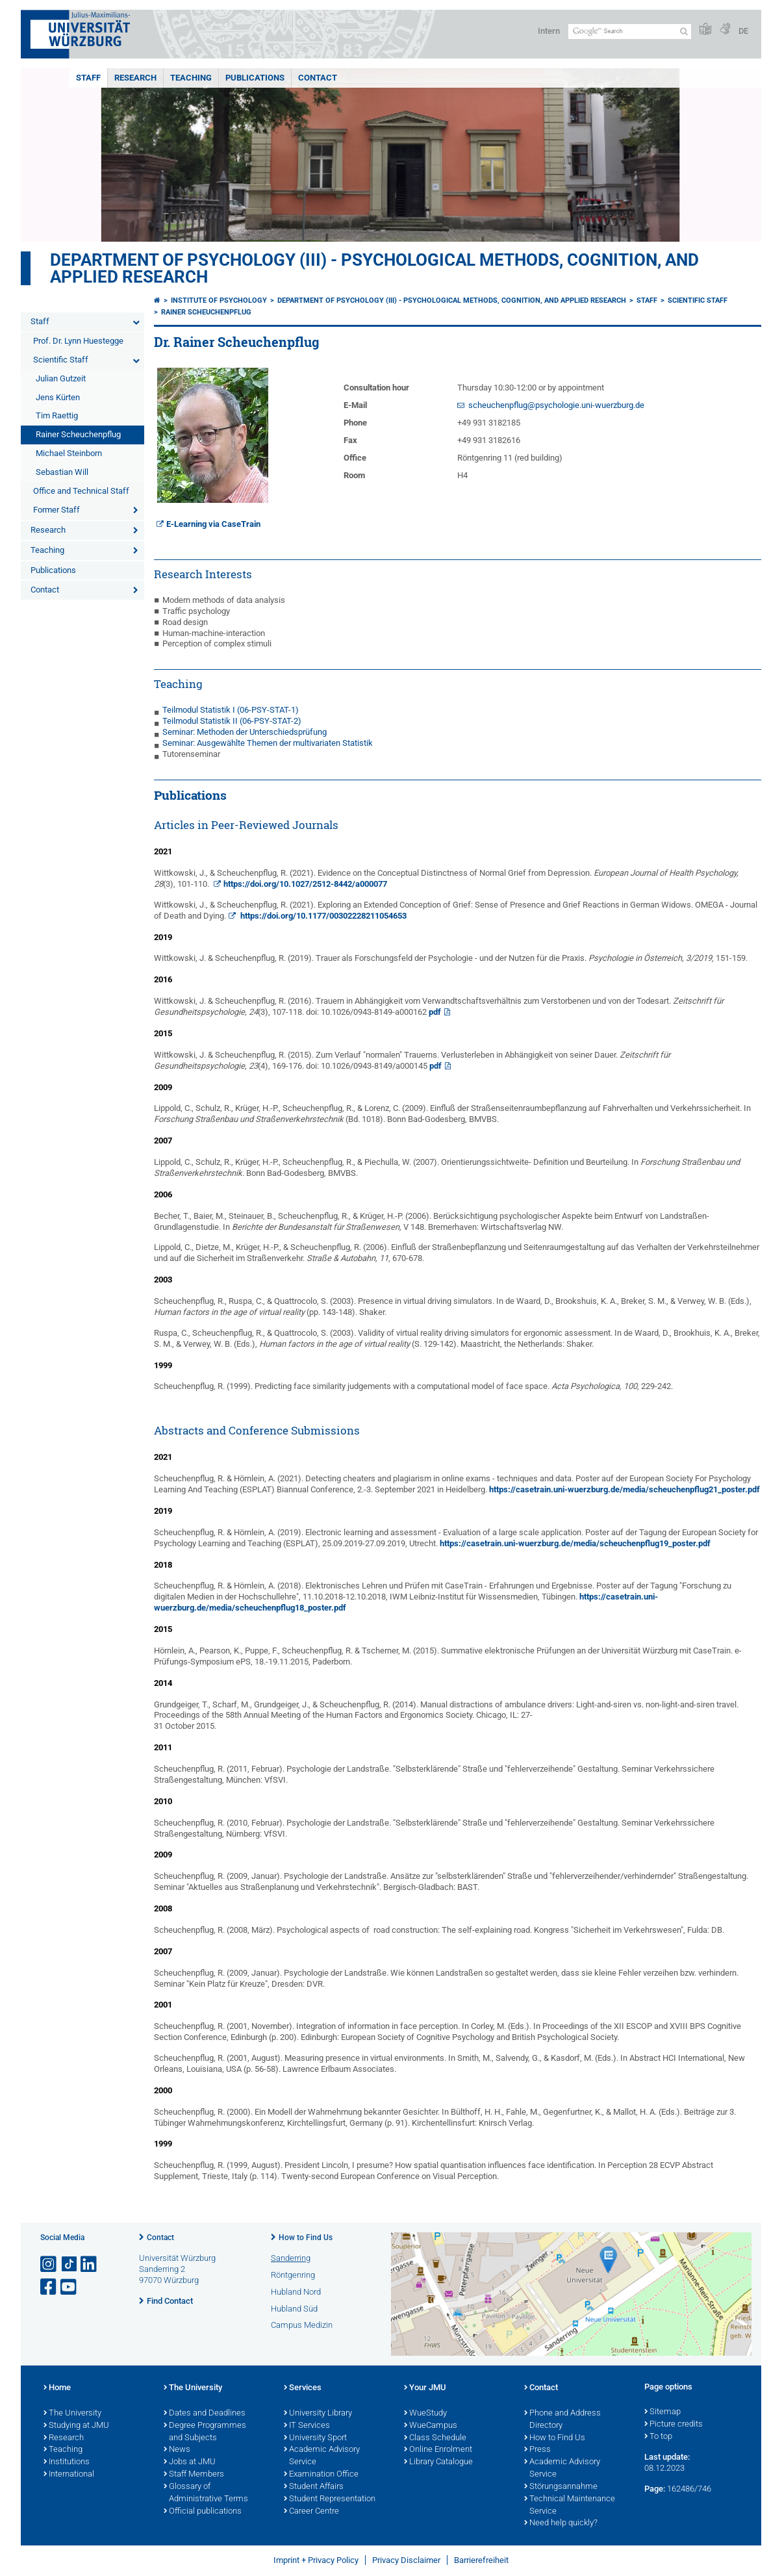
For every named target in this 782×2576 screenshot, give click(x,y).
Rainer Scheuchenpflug (78, 434)
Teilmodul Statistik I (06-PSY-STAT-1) (230, 710)
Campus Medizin (302, 2325)
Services (303, 2388)
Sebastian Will (62, 472)
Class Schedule (435, 2438)
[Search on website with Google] (629, 31)
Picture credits (673, 2424)
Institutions (67, 2462)
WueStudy (425, 2413)
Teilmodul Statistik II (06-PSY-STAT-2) (231, 721)
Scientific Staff (60, 359)
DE (743, 31)
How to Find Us (306, 2237)
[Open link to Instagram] (49, 2264)
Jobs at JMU (190, 2462)
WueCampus (430, 2426)
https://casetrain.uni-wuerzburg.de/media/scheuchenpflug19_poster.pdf (575, 1543)
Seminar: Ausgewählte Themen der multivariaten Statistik (267, 743)
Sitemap (662, 2412)
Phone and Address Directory (562, 2420)
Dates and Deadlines (205, 2413)
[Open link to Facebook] (49, 2287)
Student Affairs (314, 2487)
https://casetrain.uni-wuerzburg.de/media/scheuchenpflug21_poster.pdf (624, 1489)
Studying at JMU (76, 2426)
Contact (317, 78)
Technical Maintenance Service (569, 2505)
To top (658, 2437)
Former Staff (56, 510)
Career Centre (311, 2512)
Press (537, 2450)
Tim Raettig (57, 415)
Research (135, 78)
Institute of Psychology (219, 300)
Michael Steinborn (69, 453)
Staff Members (194, 2474)
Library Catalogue (438, 2462)
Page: (654, 2488)
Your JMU (425, 2388)
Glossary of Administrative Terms (206, 2493)
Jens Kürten (58, 397)
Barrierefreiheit (481, 2560)
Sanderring (290, 2258)
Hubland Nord (296, 2292)
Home (57, 2388)
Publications (254, 78)
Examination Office (321, 2474)
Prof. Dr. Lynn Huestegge (78, 341)
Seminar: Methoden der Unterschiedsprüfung (244, 732)
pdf (435, 1012)
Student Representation (329, 2499)
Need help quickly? (561, 2523)
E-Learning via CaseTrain (213, 524)
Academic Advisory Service (322, 2456)
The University (72, 2413)
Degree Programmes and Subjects (205, 2432)
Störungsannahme (561, 2487)
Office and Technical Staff (81, 491)
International (69, 2474)
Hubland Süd (294, 2309)
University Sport (315, 2438)
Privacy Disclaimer (406, 2560)
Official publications (203, 2512)
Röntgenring (293, 2275)
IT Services (307, 2426)
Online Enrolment (438, 2450)
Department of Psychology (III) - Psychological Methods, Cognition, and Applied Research (374, 268)
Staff (88, 78)
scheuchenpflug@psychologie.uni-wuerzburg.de (556, 405)
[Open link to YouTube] (69, 2287)
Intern (549, 31)
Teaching (191, 78)
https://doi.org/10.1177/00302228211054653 (322, 916)
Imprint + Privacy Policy (316, 2560)
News (177, 2450)
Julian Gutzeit (61, 378)
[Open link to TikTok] (69, 2264)
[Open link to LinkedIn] (90, 2264)
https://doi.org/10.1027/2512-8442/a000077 (305, 884)
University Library (318, 2413)
